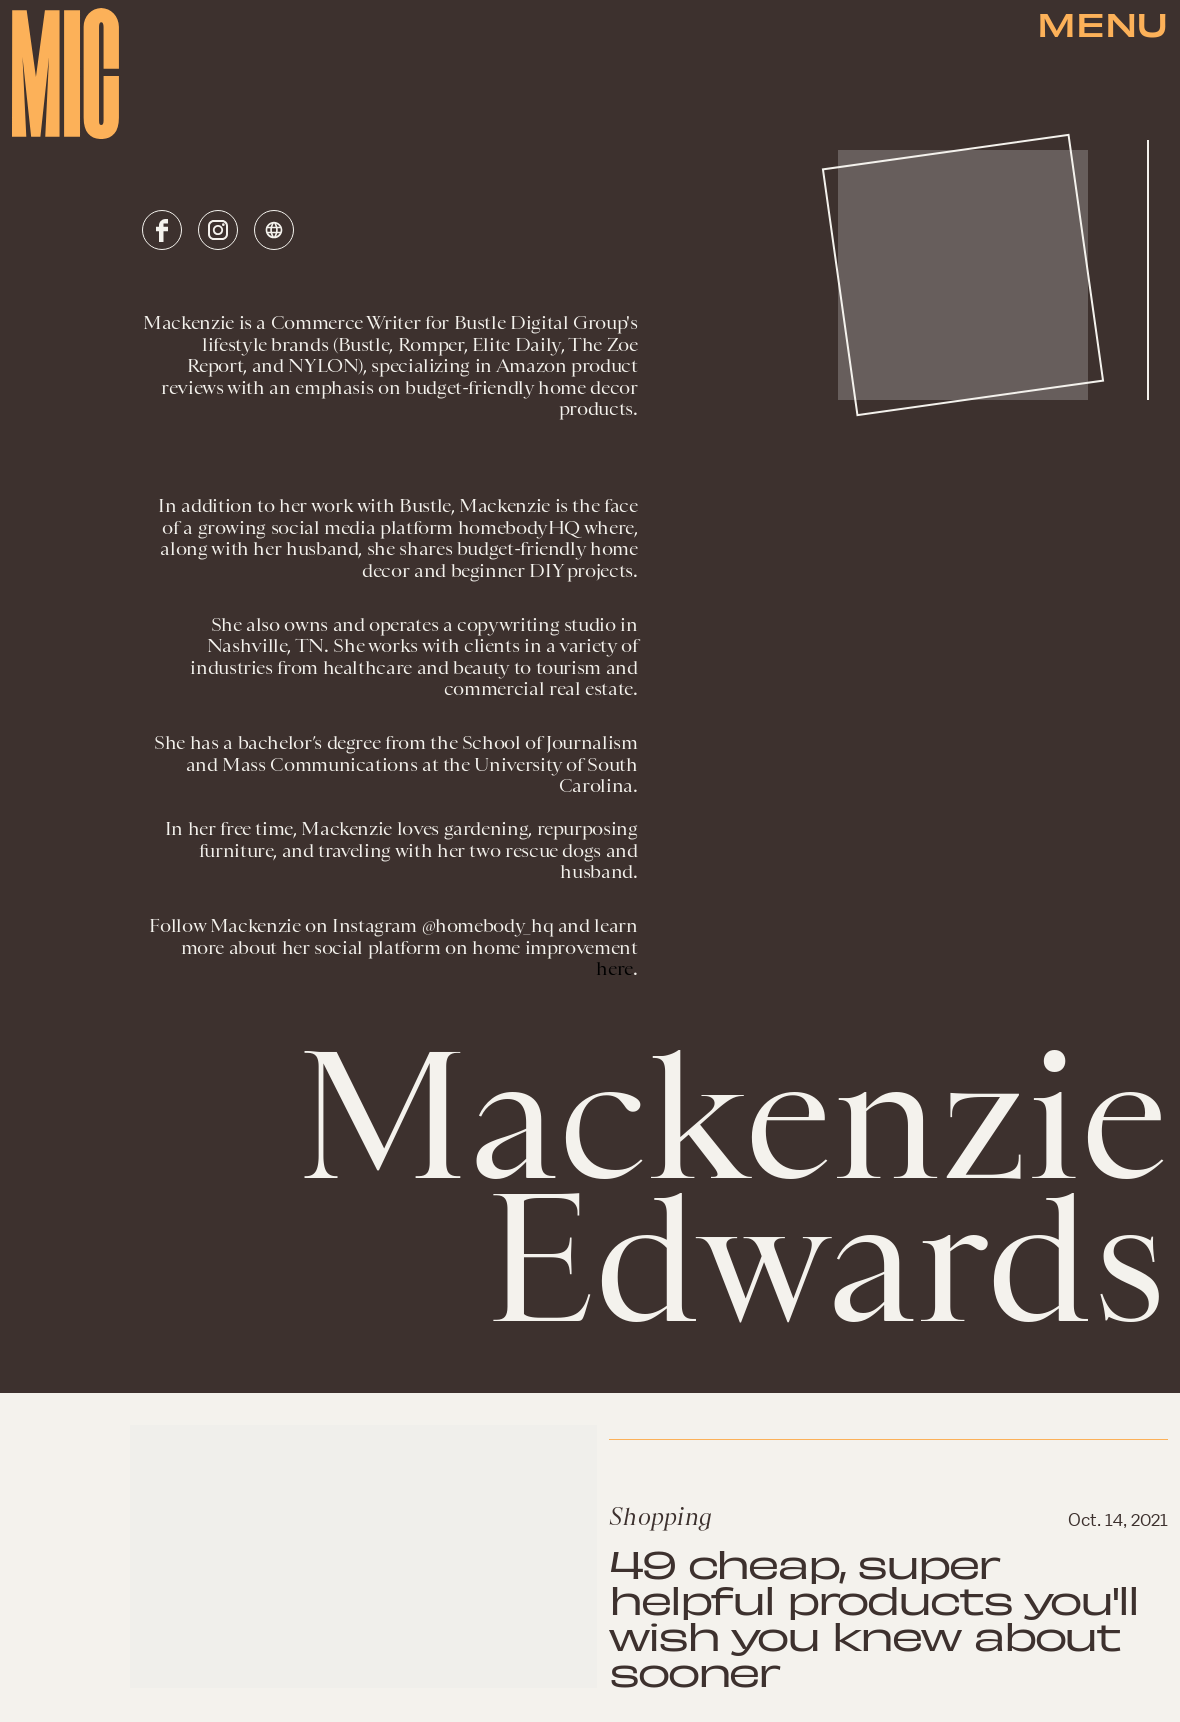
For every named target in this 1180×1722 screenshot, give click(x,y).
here (614, 968)
